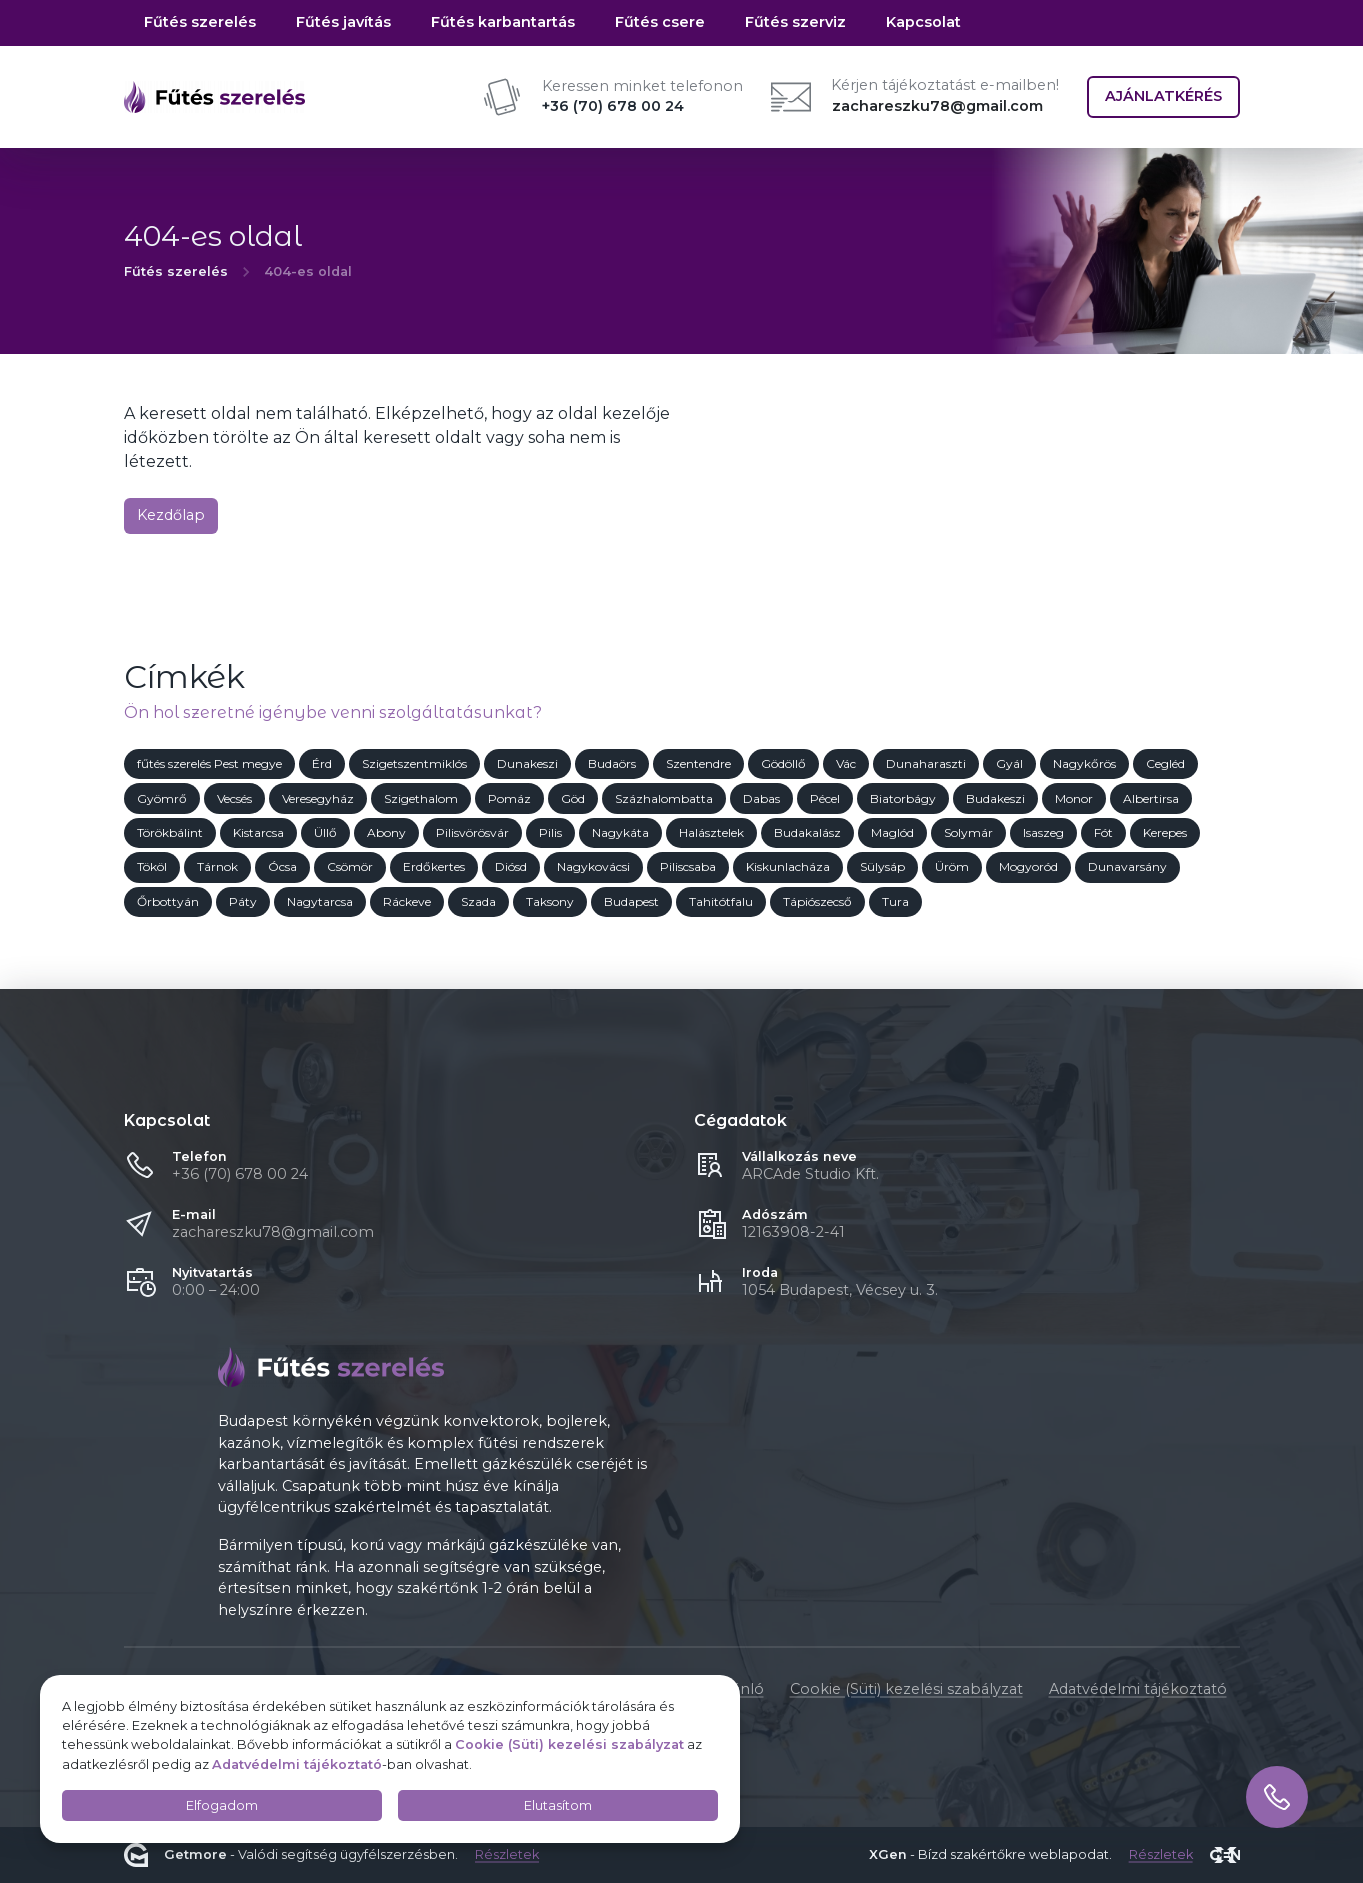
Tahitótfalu (721, 901)
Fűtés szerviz (795, 22)
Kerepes (1165, 832)
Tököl (152, 867)
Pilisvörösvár (472, 832)
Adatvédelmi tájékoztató (1138, 1689)
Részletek (507, 1855)
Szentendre (698, 763)
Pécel (825, 798)
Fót (1103, 832)
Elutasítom (558, 1805)
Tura (895, 901)
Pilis (550, 832)
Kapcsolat (923, 22)
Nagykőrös (1084, 763)
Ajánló (741, 1689)
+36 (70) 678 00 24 (240, 1174)
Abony (386, 832)
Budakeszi (995, 798)
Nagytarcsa (320, 901)
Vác (846, 763)
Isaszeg (1043, 832)
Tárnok (217, 867)
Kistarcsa (258, 832)
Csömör (350, 867)
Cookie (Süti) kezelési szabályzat (906, 1689)
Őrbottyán (168, 901)
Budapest (631, 901)
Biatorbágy (903, 798)
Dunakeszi (527, 763)
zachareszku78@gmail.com (937, 106)
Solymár (968, 832)
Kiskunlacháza (788, 867)
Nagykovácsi (593, 867)
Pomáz (509, 798)
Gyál (1009, 763)
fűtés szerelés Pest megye (209, 763)
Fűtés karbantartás (503, 22)
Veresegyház (318, 798)
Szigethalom (421, 798)
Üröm (952, 867)
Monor (1074, 798)
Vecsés (234, 798)
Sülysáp (882, 867)
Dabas (761, 798)
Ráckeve (407, 901)
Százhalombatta (664, 798)
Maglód (892, 832)
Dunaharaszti (926, 763)
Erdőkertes (434, 867)
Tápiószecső (817, 901)
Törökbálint (170, 832)
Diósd (511, 867)
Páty (243, 901)
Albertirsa (1151, 798)
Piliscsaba (688, 867)
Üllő (325, 832)
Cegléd (1165, 763)
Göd (573, 798)
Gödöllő (783, 763)
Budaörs (612, 763)
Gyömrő (162, 798)
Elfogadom (222, 1805)
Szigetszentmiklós (414, 763)
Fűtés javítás (343, 22)
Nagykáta (620, 832)
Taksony (550, 901)
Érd (322, 763)
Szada (478, 901)
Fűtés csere (660, 22)
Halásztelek (711, 832)
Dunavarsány (1127, 867)
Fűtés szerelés (200, 22)
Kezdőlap (171, 515)
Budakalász (807, 832)
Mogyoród (1028, 867)
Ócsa (282, 867)
